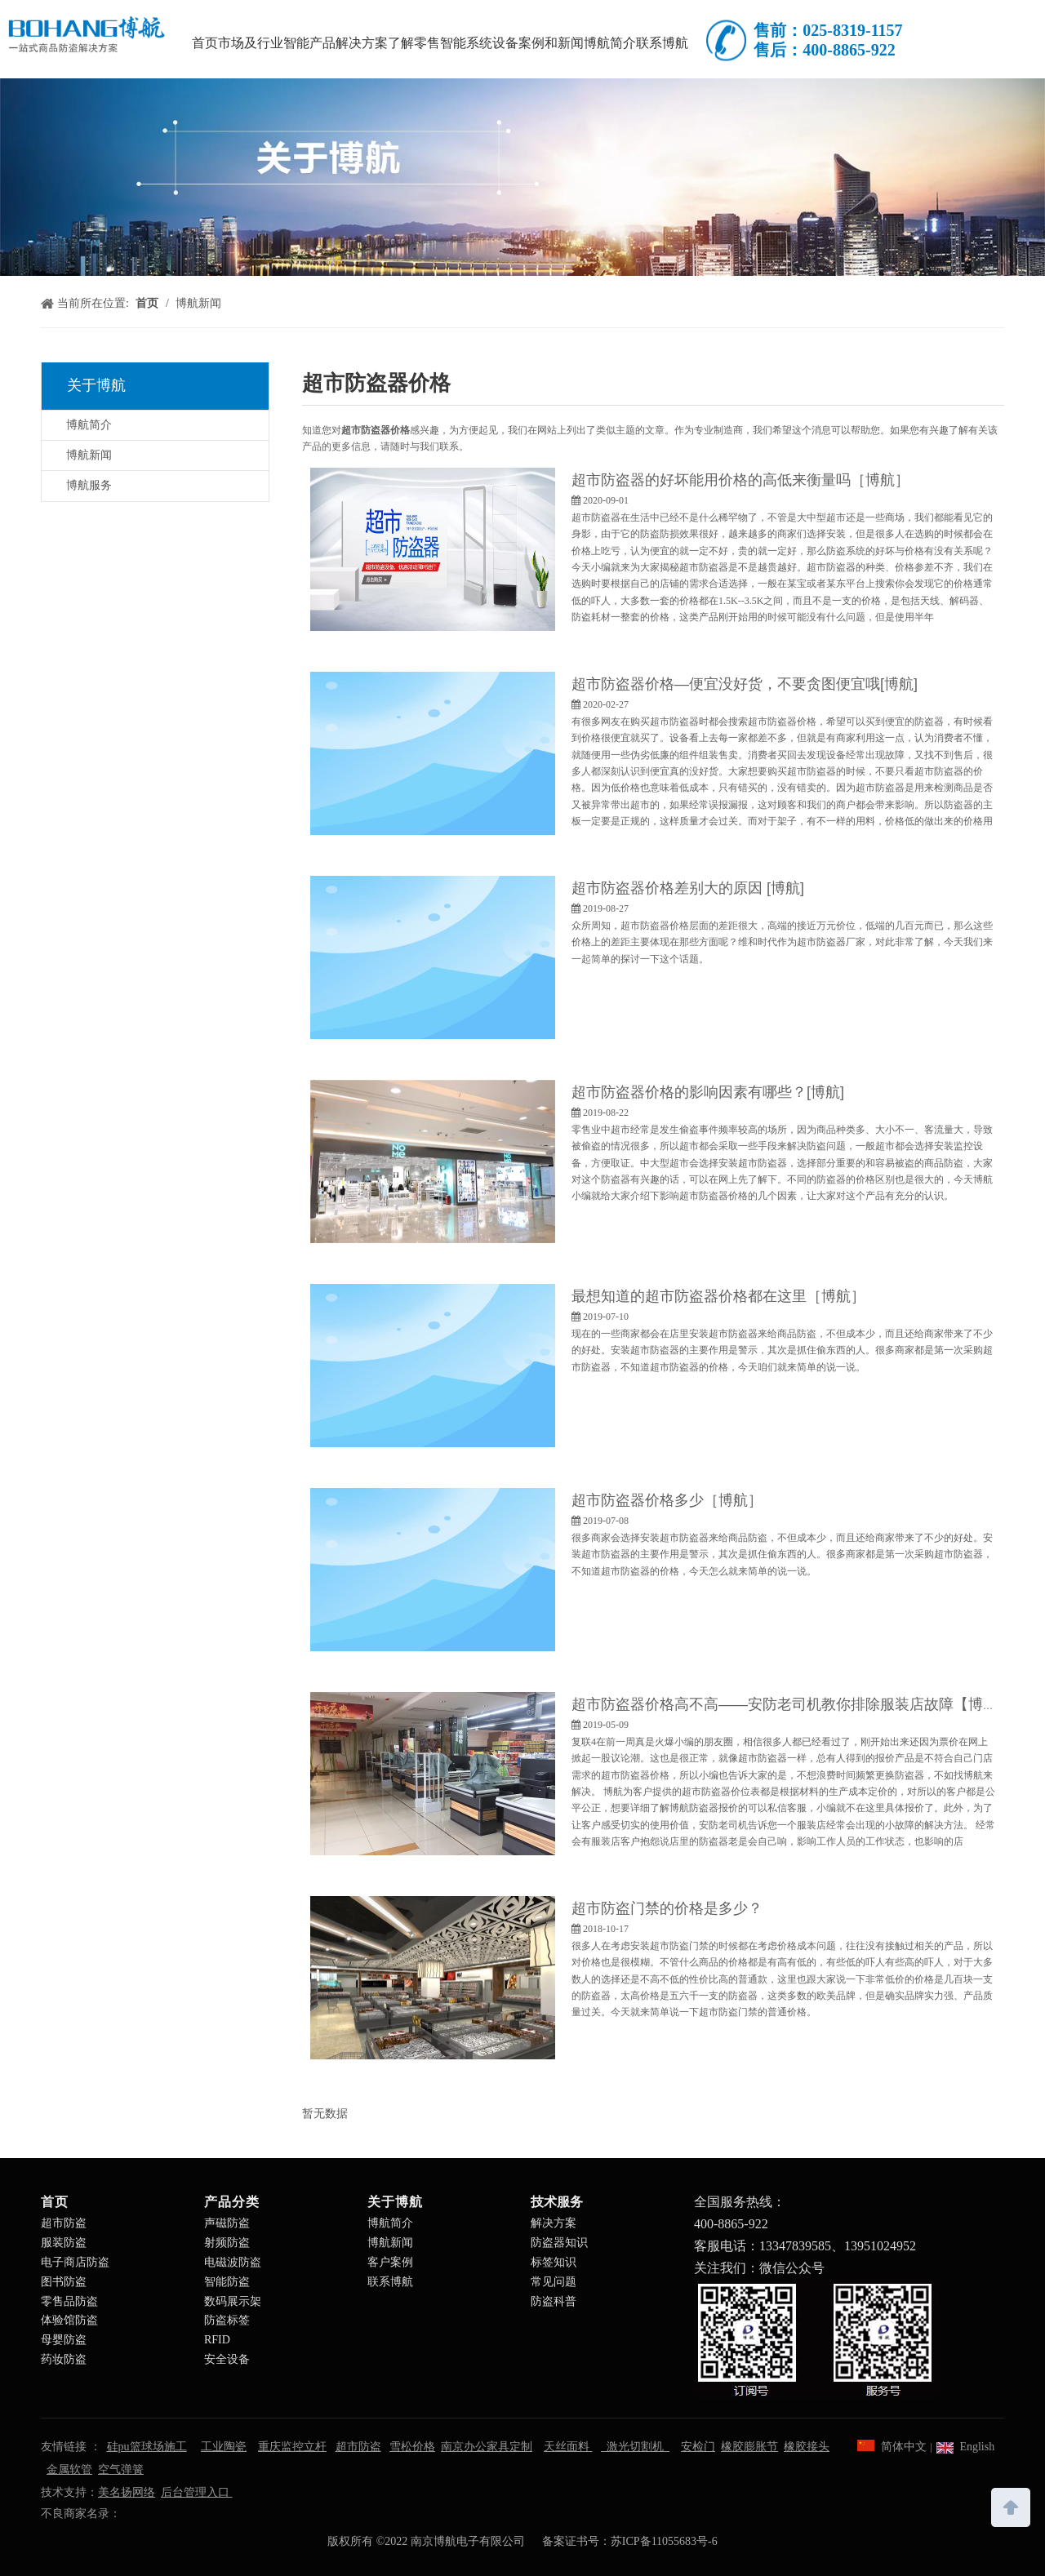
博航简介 (89, 425)
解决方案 (553, 2223)
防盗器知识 (559, 2242)
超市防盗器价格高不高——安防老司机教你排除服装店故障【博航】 (791, 1704)
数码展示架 (232, 2301)
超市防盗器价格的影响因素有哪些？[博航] (707, 1092)
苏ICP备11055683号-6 (664, 2541)
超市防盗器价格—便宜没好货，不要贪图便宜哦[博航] (744, 684)
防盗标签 (227, 2320)
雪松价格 (412, 2447)
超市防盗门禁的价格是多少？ (667, 1908)
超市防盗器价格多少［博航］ (667, 1500)
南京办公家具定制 (486, 2447)
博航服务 (89, 485)
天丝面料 (568, 2447)
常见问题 (553, 2282)
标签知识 (553, 2262)
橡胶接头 (806, 2447)
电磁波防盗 (232, 2262)
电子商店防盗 (75, 2262)
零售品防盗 (69, 2301)
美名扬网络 (126, 2492)
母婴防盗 (64, 2340)
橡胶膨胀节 (749, 2447)
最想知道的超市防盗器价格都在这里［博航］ (718, 1296)
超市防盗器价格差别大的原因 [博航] (687, 888)
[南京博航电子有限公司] (522, 177)
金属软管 (69, 2469)
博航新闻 (89, 455)
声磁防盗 (227, 2223)
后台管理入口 (197, 2492)
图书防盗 (64, 2282)
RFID (217, 2340)
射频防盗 (227, 2242)
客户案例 (390, 2262)
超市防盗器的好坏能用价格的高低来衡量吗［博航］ (740, 480)
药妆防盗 (64, 2359)
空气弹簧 (121, 2469)
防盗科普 (553, 2301)
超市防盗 (64, 2223)
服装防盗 (64, 2242)
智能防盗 (227, 2282)
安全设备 (227, 2359)
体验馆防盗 (69, 2320)
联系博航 (390, 2282)
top (1010, 2505)
